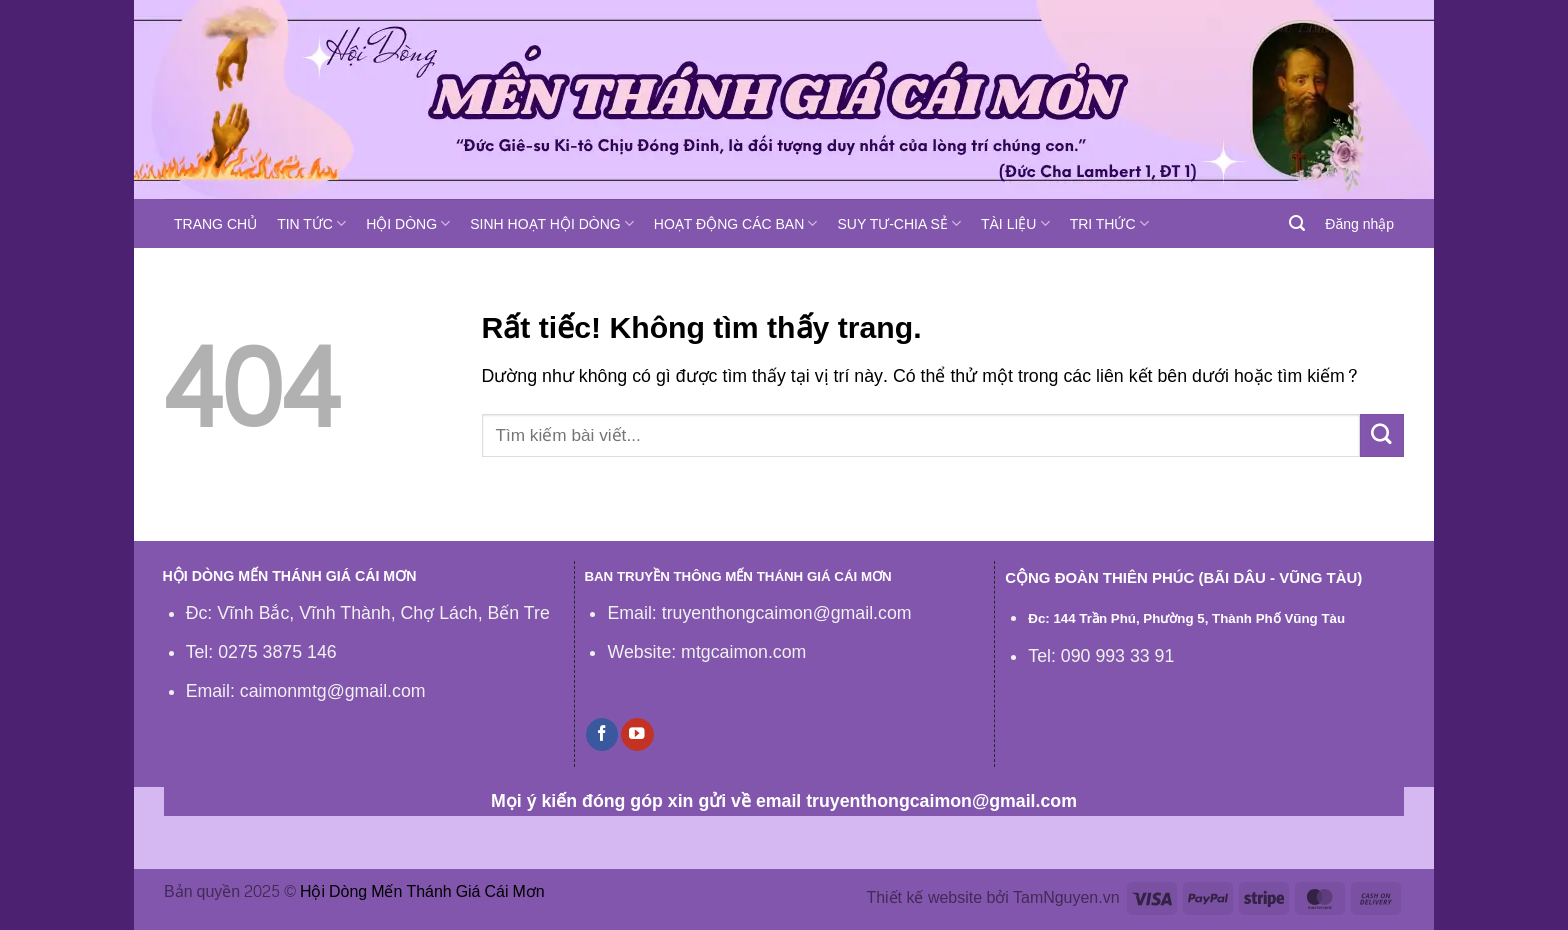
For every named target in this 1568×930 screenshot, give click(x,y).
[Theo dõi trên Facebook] (602, 734)
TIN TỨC (311, 223)
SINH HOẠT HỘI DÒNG (552, 223)
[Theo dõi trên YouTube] (637, 734)
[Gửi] (1382, 435)
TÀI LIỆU (1015, 223)
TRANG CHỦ (215, 224)
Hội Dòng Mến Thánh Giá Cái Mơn (422, 891)
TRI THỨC (1109, 223)
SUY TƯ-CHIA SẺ (898, 223)
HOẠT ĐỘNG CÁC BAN (736, 223)
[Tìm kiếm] (1297, 223)
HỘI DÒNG (408, 223)
